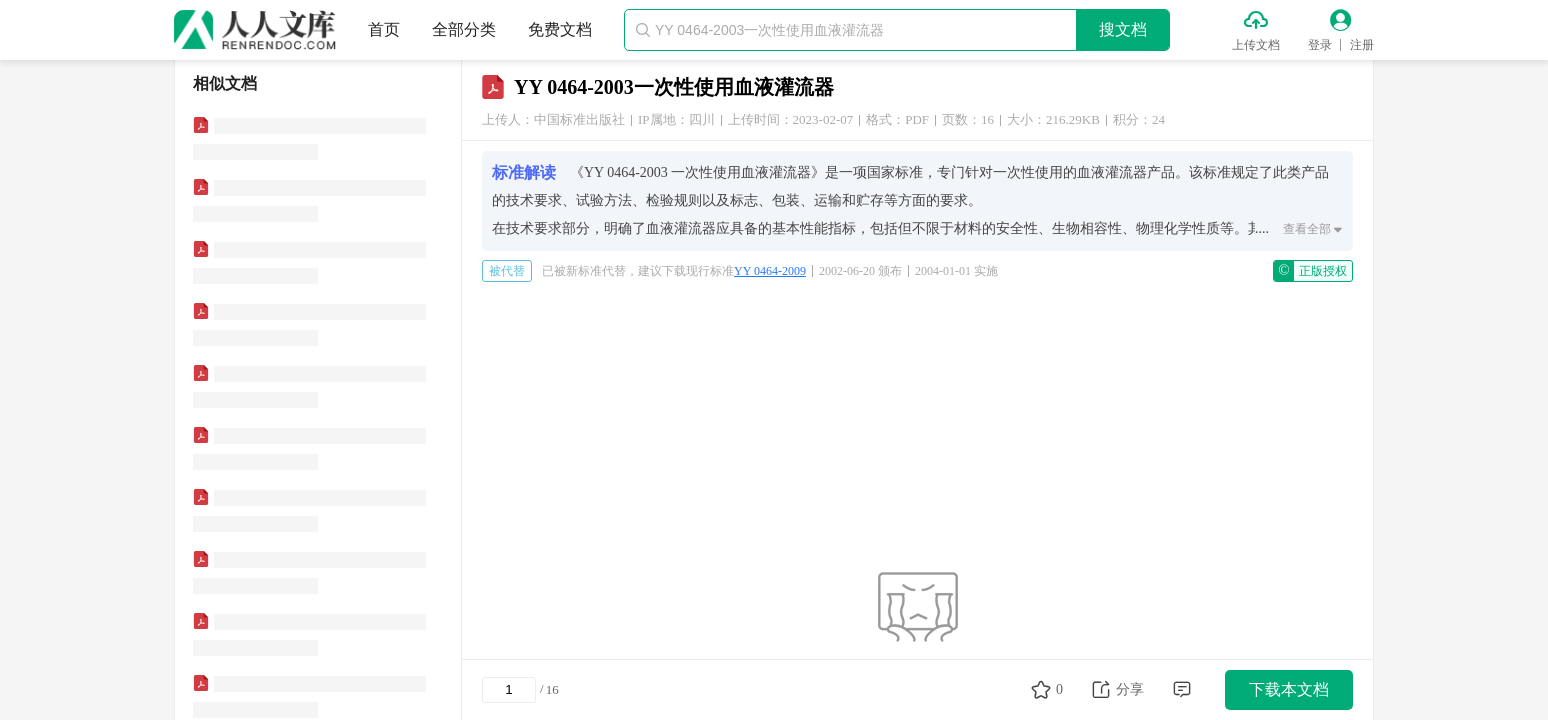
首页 (384, 29)
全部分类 (464, 29)
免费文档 (560, 29)
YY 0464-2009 (770, 271)
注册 (1362, 45)
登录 (1320, 45)
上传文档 (1256, 45)
